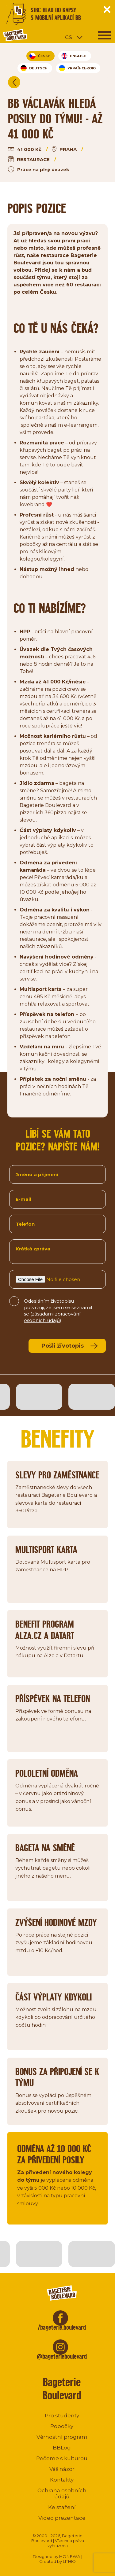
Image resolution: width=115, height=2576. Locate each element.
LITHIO (69, 2561)
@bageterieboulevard (62, 2356)
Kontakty (62, 2480)
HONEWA (69, 2556)
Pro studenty (62, 2415)
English (73, 56)
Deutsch (34, 68)
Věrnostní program (61, 2437)
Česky (39, 56)
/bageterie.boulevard (62, 2327)
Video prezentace (62, 2518)
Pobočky (61, 2426)
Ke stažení (62, 2507)
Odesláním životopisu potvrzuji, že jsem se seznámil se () (58, 1306)
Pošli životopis (62, 1345)
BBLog (62, 2448)
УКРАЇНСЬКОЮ (77, 68)
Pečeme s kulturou (61, 2458)
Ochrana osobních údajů (61, 2493)
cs (68, 37)
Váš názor (62, 2469)
